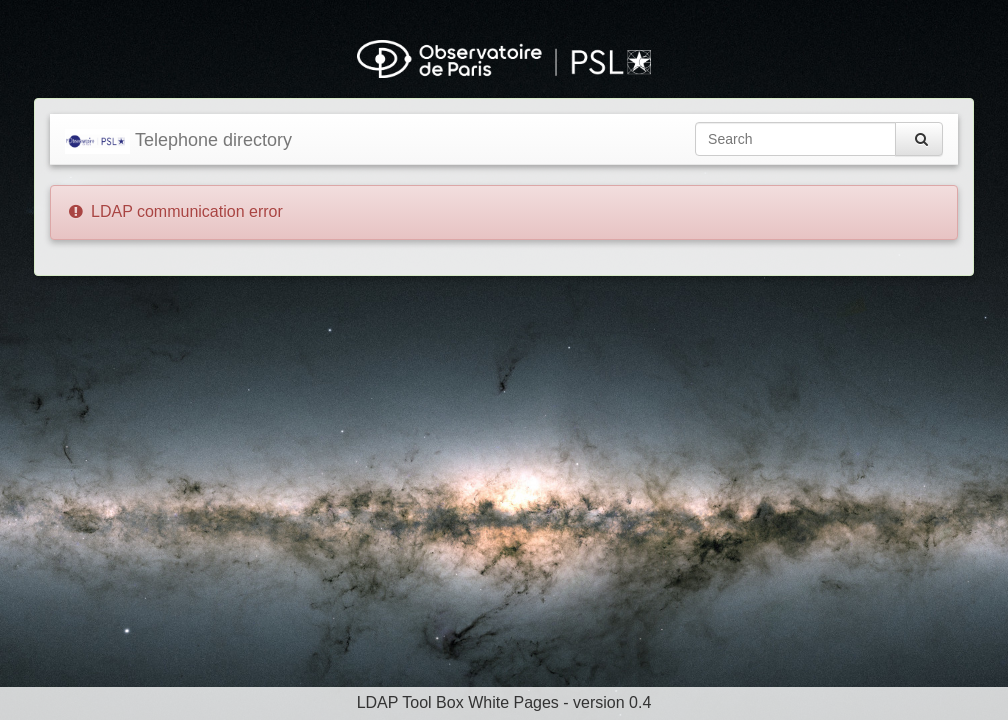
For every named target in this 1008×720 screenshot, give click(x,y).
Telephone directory (178, 141)
